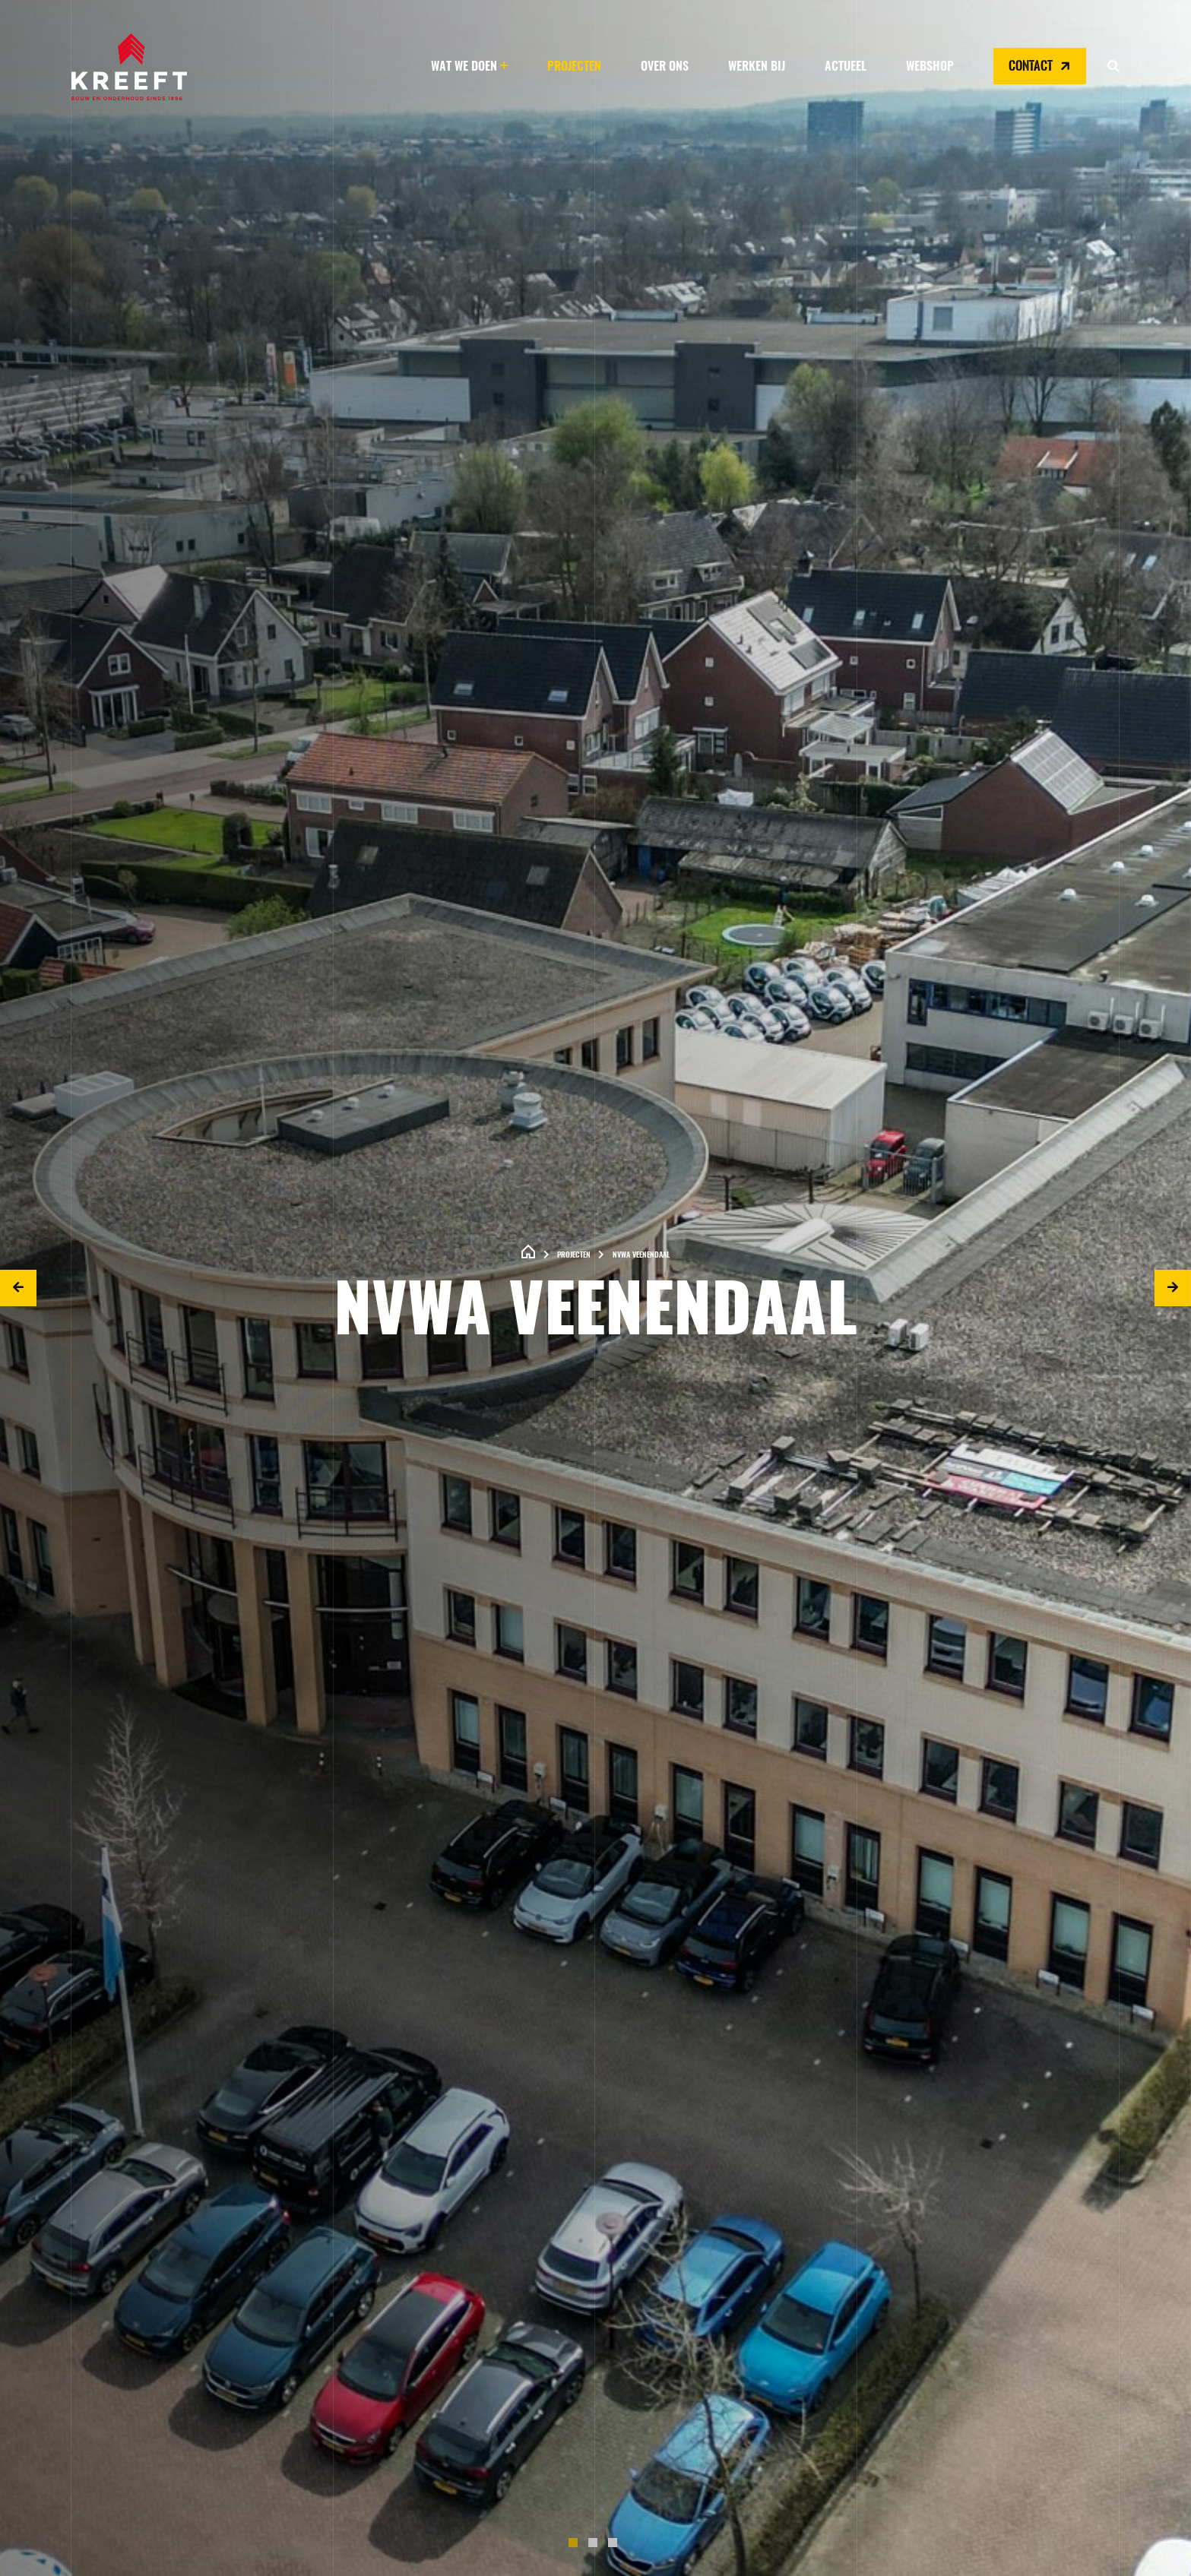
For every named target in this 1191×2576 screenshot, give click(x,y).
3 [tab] (615, 2545)
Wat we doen (464, 67)
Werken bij (756, 67)
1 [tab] (576, 2545)
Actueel (845, 67)
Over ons (665, 67)
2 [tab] (595, 2545)
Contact (1041, 66)
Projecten (574, 67)
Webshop (930, 67)
